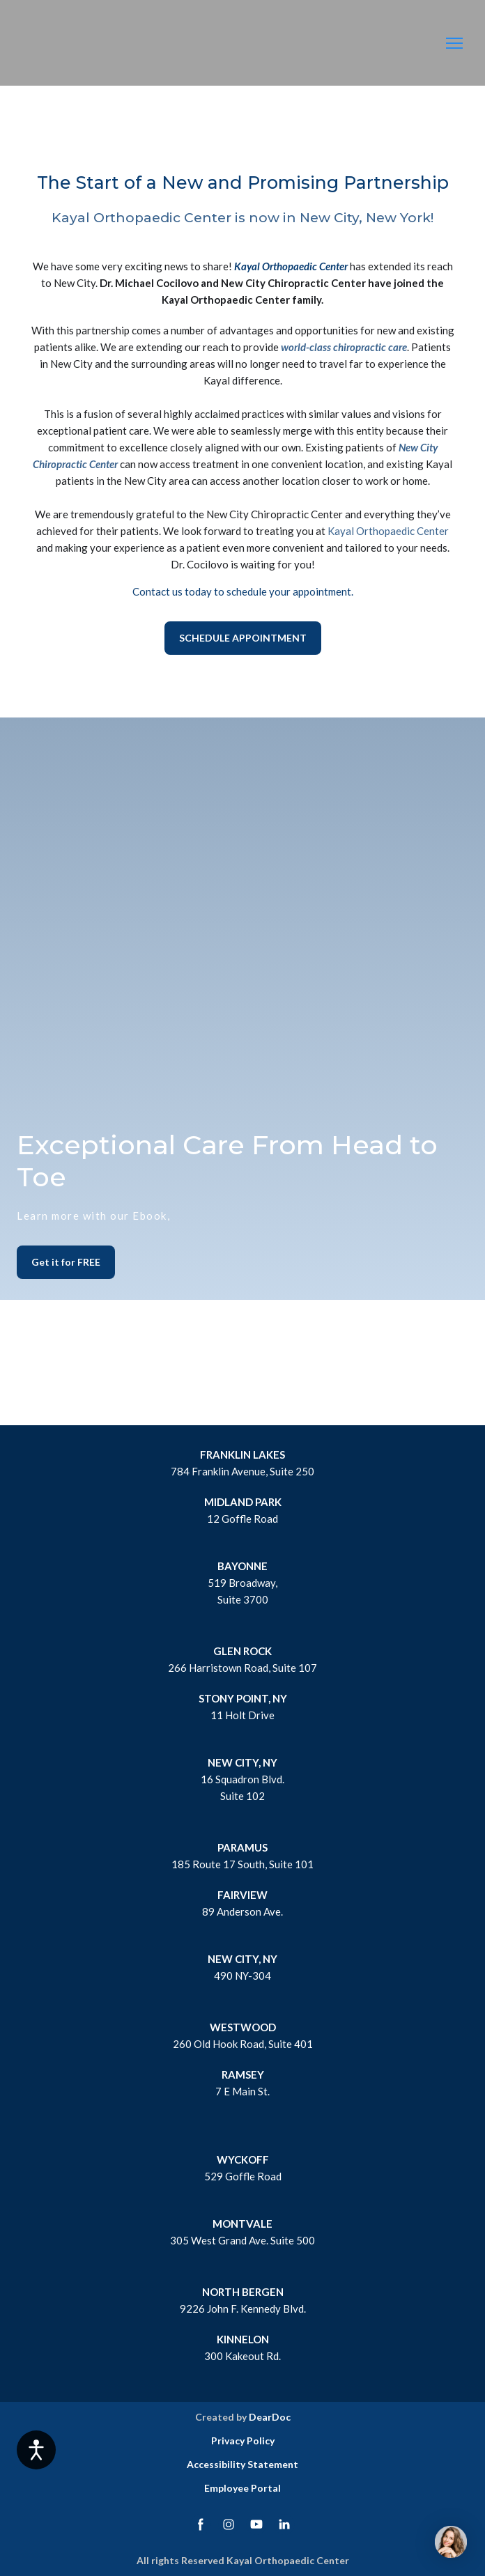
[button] (242, 638)
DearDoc (270, 2417)
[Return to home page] (64, 43)
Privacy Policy (243, 2440)
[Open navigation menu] (454, 43)
